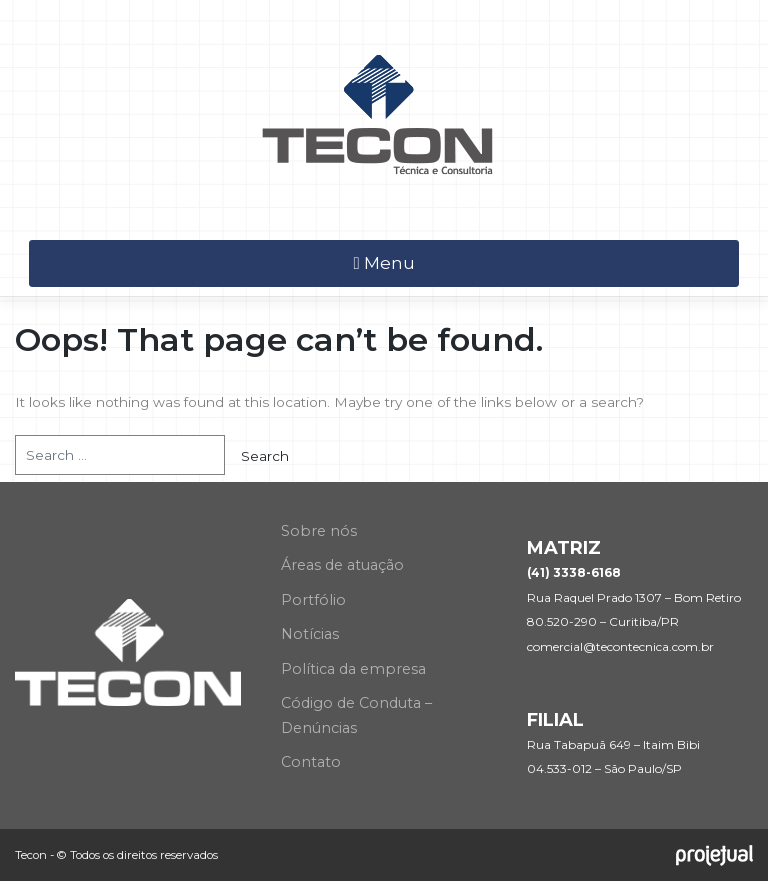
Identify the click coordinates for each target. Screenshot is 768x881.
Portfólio (313, 600)
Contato (311, 762)
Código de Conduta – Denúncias (356, 715)
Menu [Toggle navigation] (383, 263)
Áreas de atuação (342, 565)
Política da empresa (353, 669)
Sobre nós (319, 531)
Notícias (310, 634)
